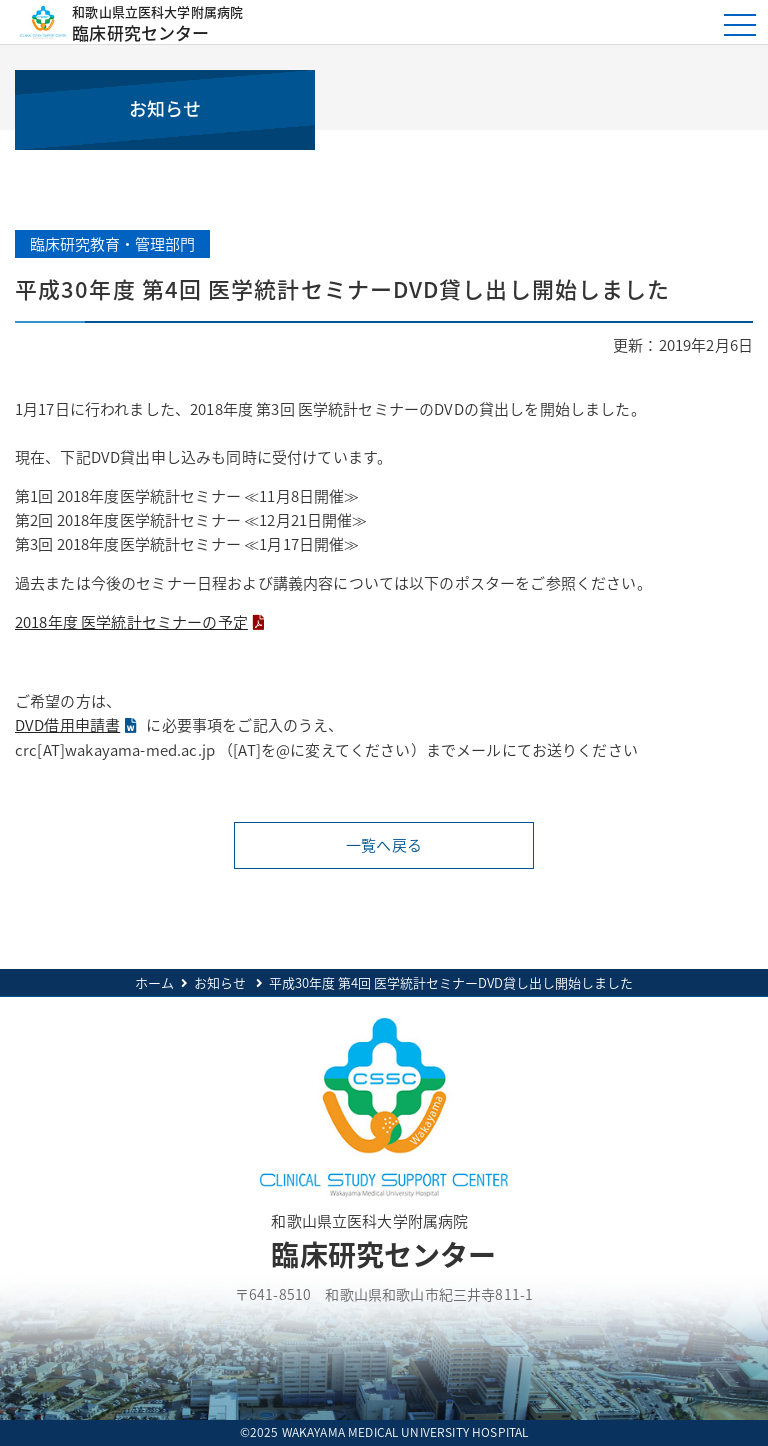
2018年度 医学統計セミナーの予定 (131, 622)
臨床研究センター (352, 22)
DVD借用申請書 (67, 725)
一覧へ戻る (384, 845)
